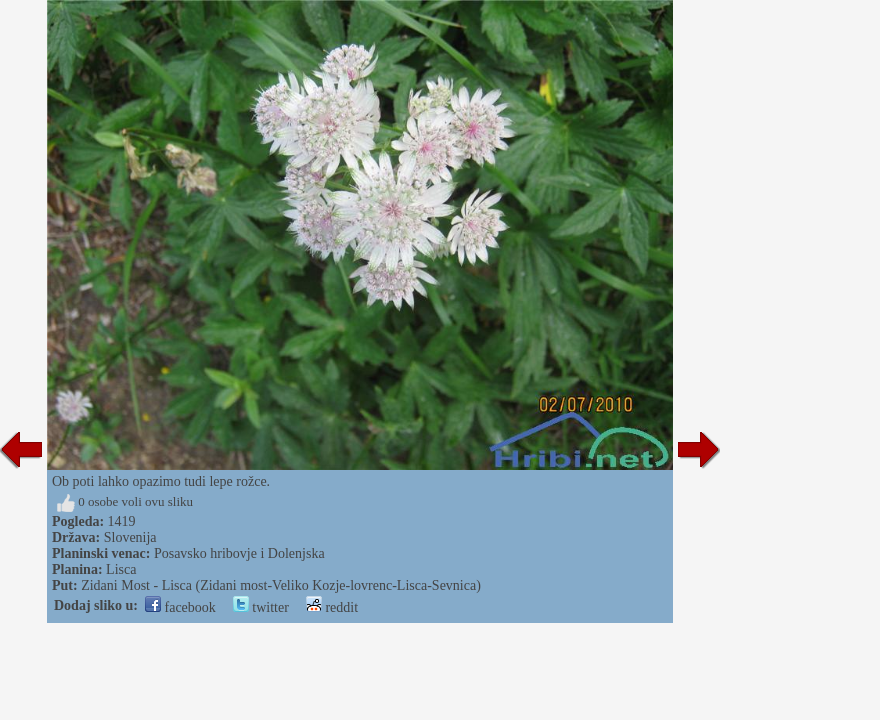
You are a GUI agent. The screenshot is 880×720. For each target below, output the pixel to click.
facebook (180, 607)
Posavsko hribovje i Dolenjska (239, 553)
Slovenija (130, 537)
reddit (332, 607)
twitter (261, 607)
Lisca (121, 569)
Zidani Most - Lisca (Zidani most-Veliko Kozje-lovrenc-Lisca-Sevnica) (281, 585)
